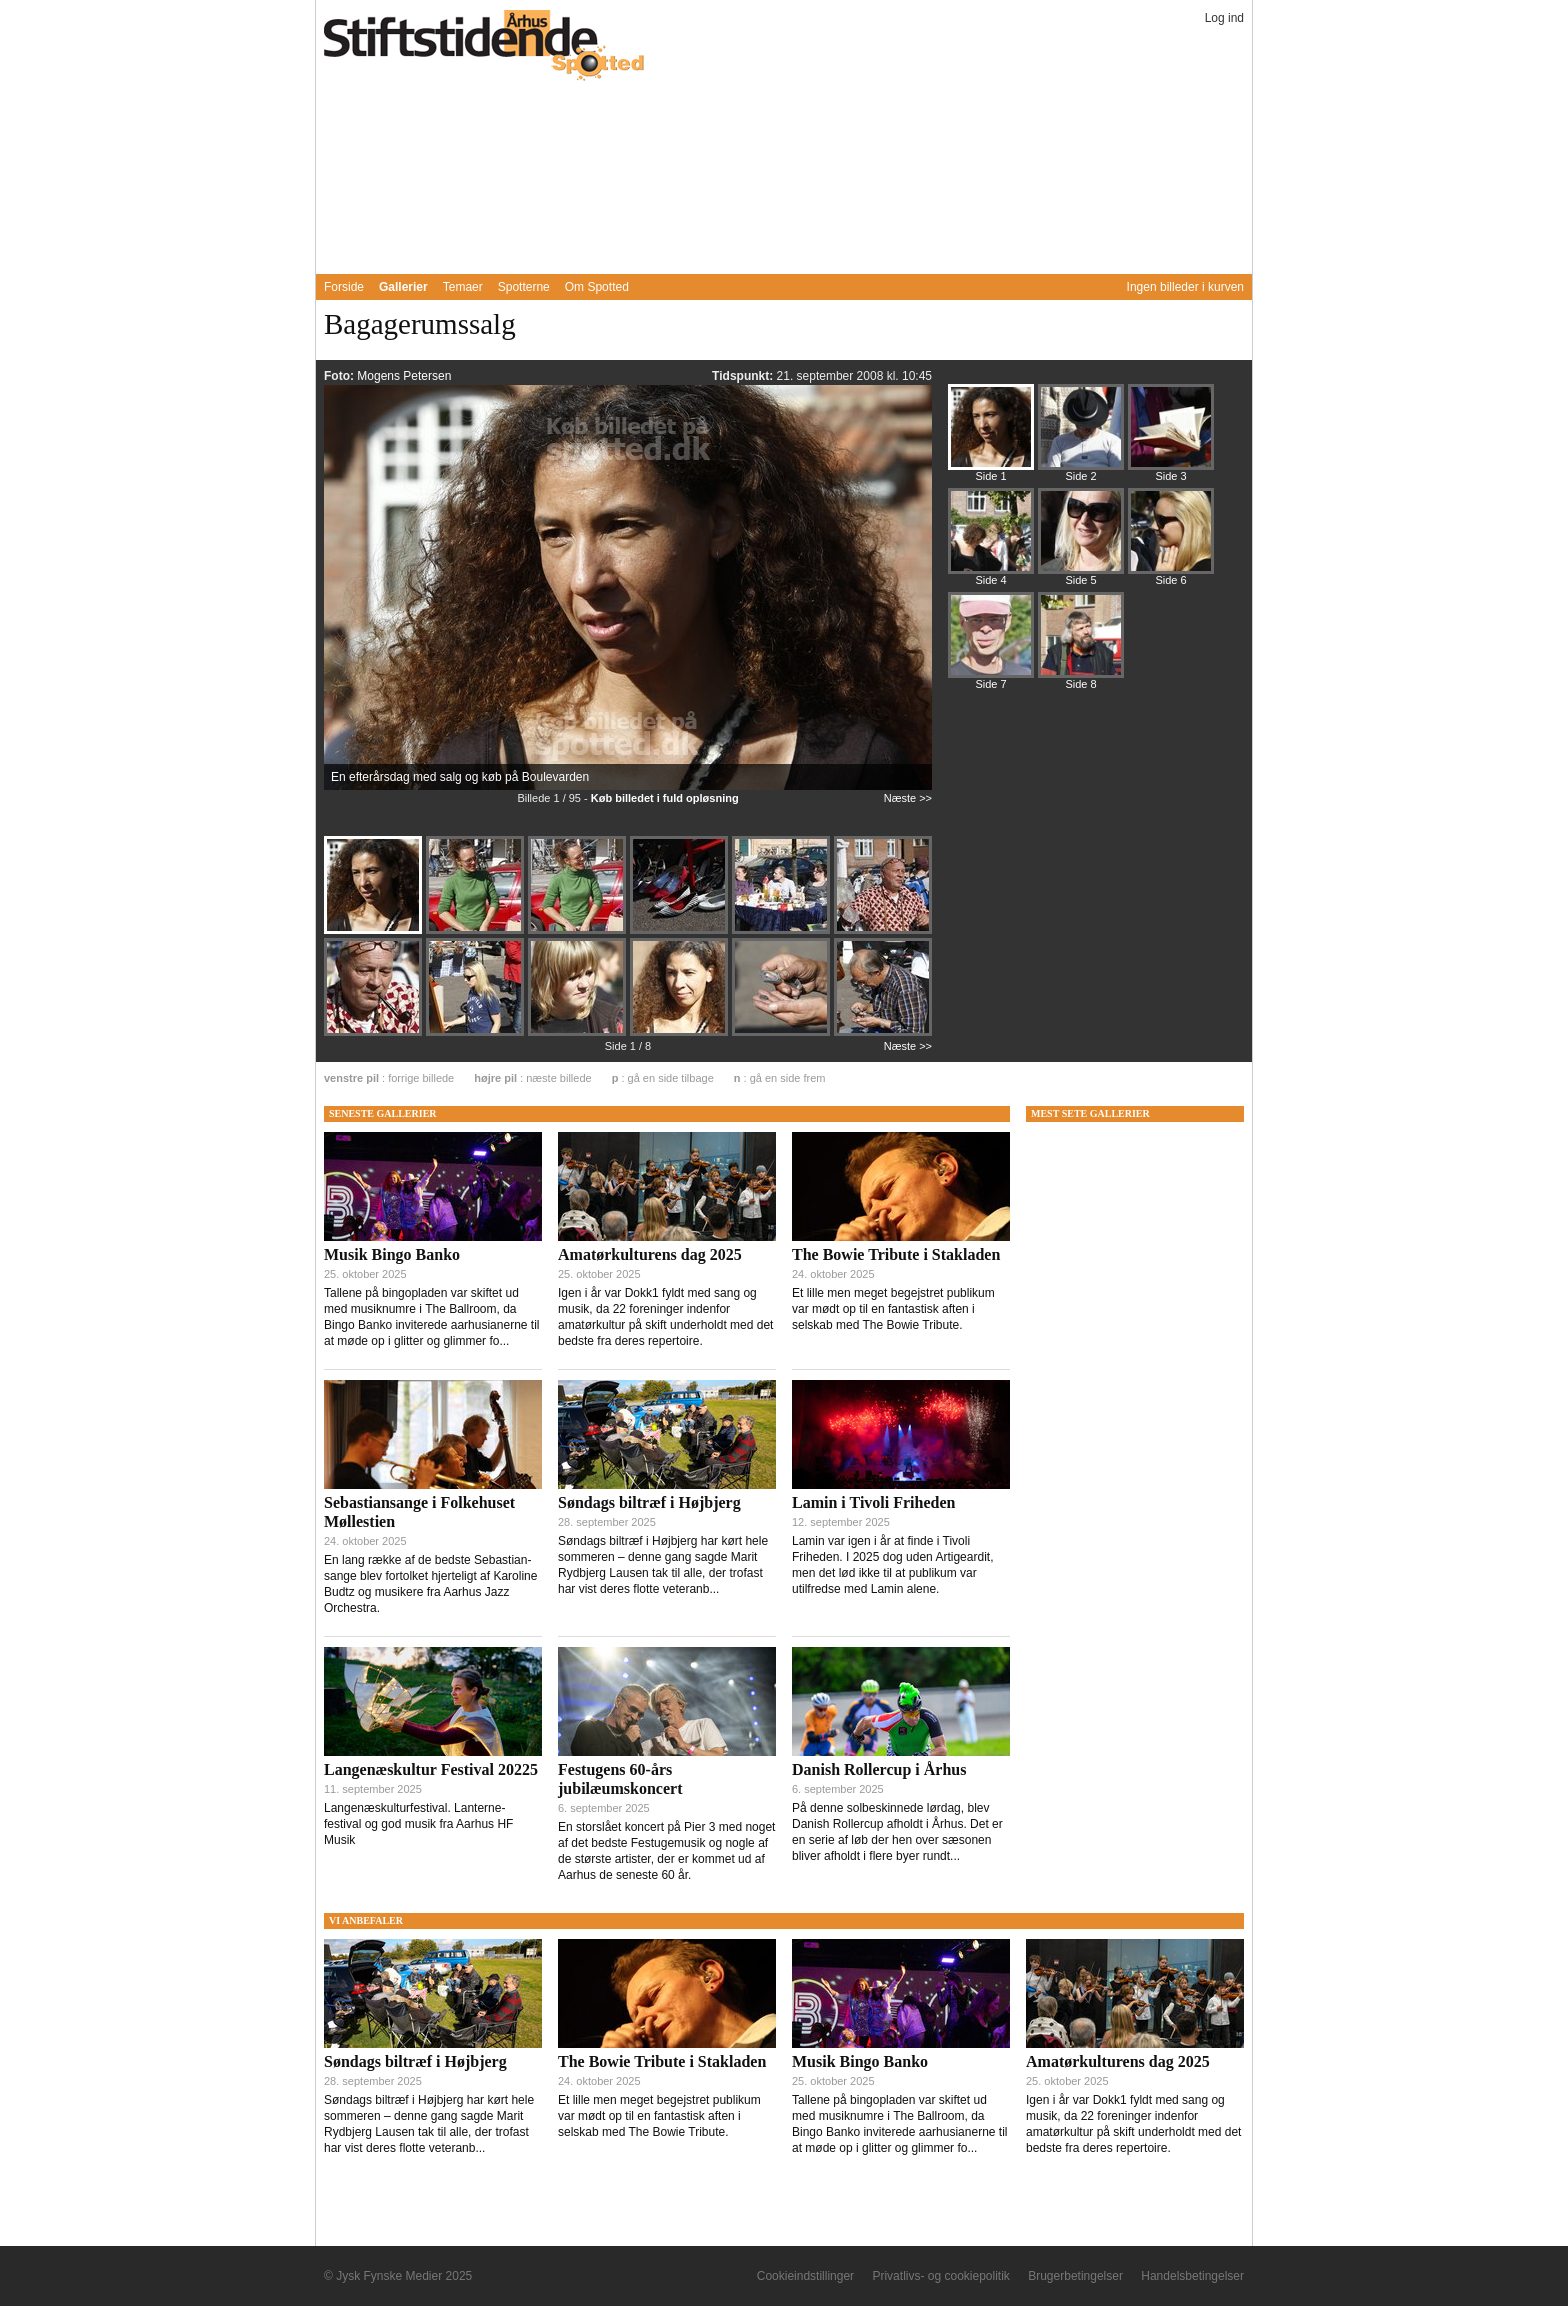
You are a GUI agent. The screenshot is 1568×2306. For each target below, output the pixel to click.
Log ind (1224, 18)
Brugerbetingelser (1075, 2276)
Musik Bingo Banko (392, 1254)
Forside (344, 287)
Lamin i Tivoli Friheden (873, 1502)
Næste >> (908, 798)
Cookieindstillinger (805, 2276)
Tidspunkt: (744, 376)
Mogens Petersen (404, 376)
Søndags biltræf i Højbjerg (649, 1502)
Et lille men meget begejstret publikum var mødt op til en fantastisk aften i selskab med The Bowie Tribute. (893, 1309)
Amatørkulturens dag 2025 (650, 1254)
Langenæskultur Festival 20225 (431, 1769)
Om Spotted (597, 287)
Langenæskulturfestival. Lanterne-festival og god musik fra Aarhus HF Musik (418, 1824)
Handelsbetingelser (1192, 2276)
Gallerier (403, 287)
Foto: (340, 376)
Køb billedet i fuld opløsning (665, 798)
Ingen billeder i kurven (1185, 287)
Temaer (463, 287)
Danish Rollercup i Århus (879, 1769)
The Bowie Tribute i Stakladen (896, 1254)
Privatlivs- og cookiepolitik (940, 2276)
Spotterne (524, 287)
